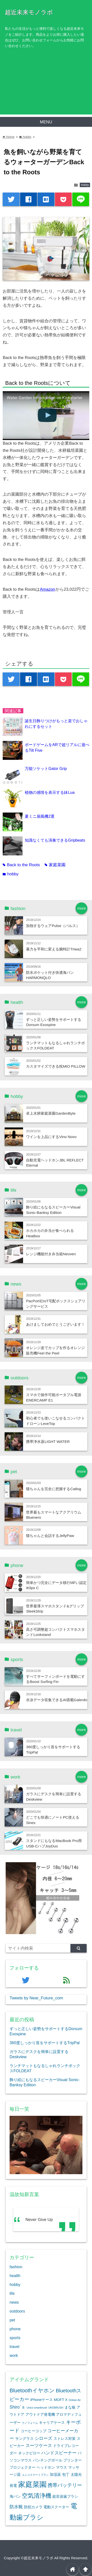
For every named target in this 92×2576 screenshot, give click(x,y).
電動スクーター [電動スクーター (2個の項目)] (56, 2507)
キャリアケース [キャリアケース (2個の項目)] (52, 2423)
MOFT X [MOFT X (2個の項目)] (61, 2400)
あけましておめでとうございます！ (55, 1324)
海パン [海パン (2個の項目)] (15, 2496)
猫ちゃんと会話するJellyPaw (50, 1535)
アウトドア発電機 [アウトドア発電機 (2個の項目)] (40, 2414)
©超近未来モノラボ (37, 2558)
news (14, 2302)
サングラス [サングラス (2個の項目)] (24, 2439)
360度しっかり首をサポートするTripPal (44, 2042)
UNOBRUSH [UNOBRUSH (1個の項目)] (55, 2407)
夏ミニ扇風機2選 (39, 816)
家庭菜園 (55, 865)
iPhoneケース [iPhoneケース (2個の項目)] (41, 2400)
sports (15, 2337)
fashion (16, 2267)
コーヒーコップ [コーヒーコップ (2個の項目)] (33, 2431)
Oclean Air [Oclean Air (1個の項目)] (75, 2399)
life (12, 2293)
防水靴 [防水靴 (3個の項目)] (16, 2506)
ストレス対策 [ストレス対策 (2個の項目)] (64, 2439)
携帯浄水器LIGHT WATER (48, 1441)
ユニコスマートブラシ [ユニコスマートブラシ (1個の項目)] (35, 2474)
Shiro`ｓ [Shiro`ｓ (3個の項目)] (18, 2407)
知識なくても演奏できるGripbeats (55, 840)
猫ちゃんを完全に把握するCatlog (53, 1489)
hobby (85, 185)
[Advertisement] (46, 86)
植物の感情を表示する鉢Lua (50, 792)
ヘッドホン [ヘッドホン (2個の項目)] (46, 2467)
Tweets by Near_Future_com (36, 1998)
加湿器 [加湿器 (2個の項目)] (55, 2475)
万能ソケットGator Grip (46, 768)
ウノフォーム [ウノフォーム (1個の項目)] (30, 2422)
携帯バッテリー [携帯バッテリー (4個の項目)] (65, 2485)
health (15, 2275)
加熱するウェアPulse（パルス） (52, 926)
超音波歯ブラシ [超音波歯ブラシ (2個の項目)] (65, 2496)
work (14, 2355)
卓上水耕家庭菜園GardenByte (51, 1113)
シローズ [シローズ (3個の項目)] (43, 2438)
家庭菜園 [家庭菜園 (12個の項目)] (32, 2484)
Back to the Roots (21, 865)
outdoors (17, 2311)
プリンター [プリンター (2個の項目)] (72, 2460)
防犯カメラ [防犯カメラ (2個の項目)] (33, 2507)
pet (12, 2320)
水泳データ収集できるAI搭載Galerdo (56, 1700)
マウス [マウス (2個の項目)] (61, 2467)
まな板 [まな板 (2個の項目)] (70, 2407)
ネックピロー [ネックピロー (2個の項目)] (29, 2453)
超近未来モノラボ (29, 12)
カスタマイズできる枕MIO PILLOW (55, 1066)
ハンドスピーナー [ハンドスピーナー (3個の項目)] (59, 2452)
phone (15, 2329)
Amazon (47, 589)
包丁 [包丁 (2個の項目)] (65, 2475)
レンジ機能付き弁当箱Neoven (51, 1254)
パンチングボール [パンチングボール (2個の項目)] (47, 2460)
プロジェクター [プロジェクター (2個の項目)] (22, 2467)
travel (14, 2346)
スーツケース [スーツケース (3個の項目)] (39, 2445)
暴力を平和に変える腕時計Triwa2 (53, 949)
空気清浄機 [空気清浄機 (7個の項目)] (36, 2495)
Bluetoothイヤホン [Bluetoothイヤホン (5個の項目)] (32, 2390)
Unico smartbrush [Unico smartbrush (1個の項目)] (37, 2407)
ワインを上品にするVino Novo (51, 1137)
